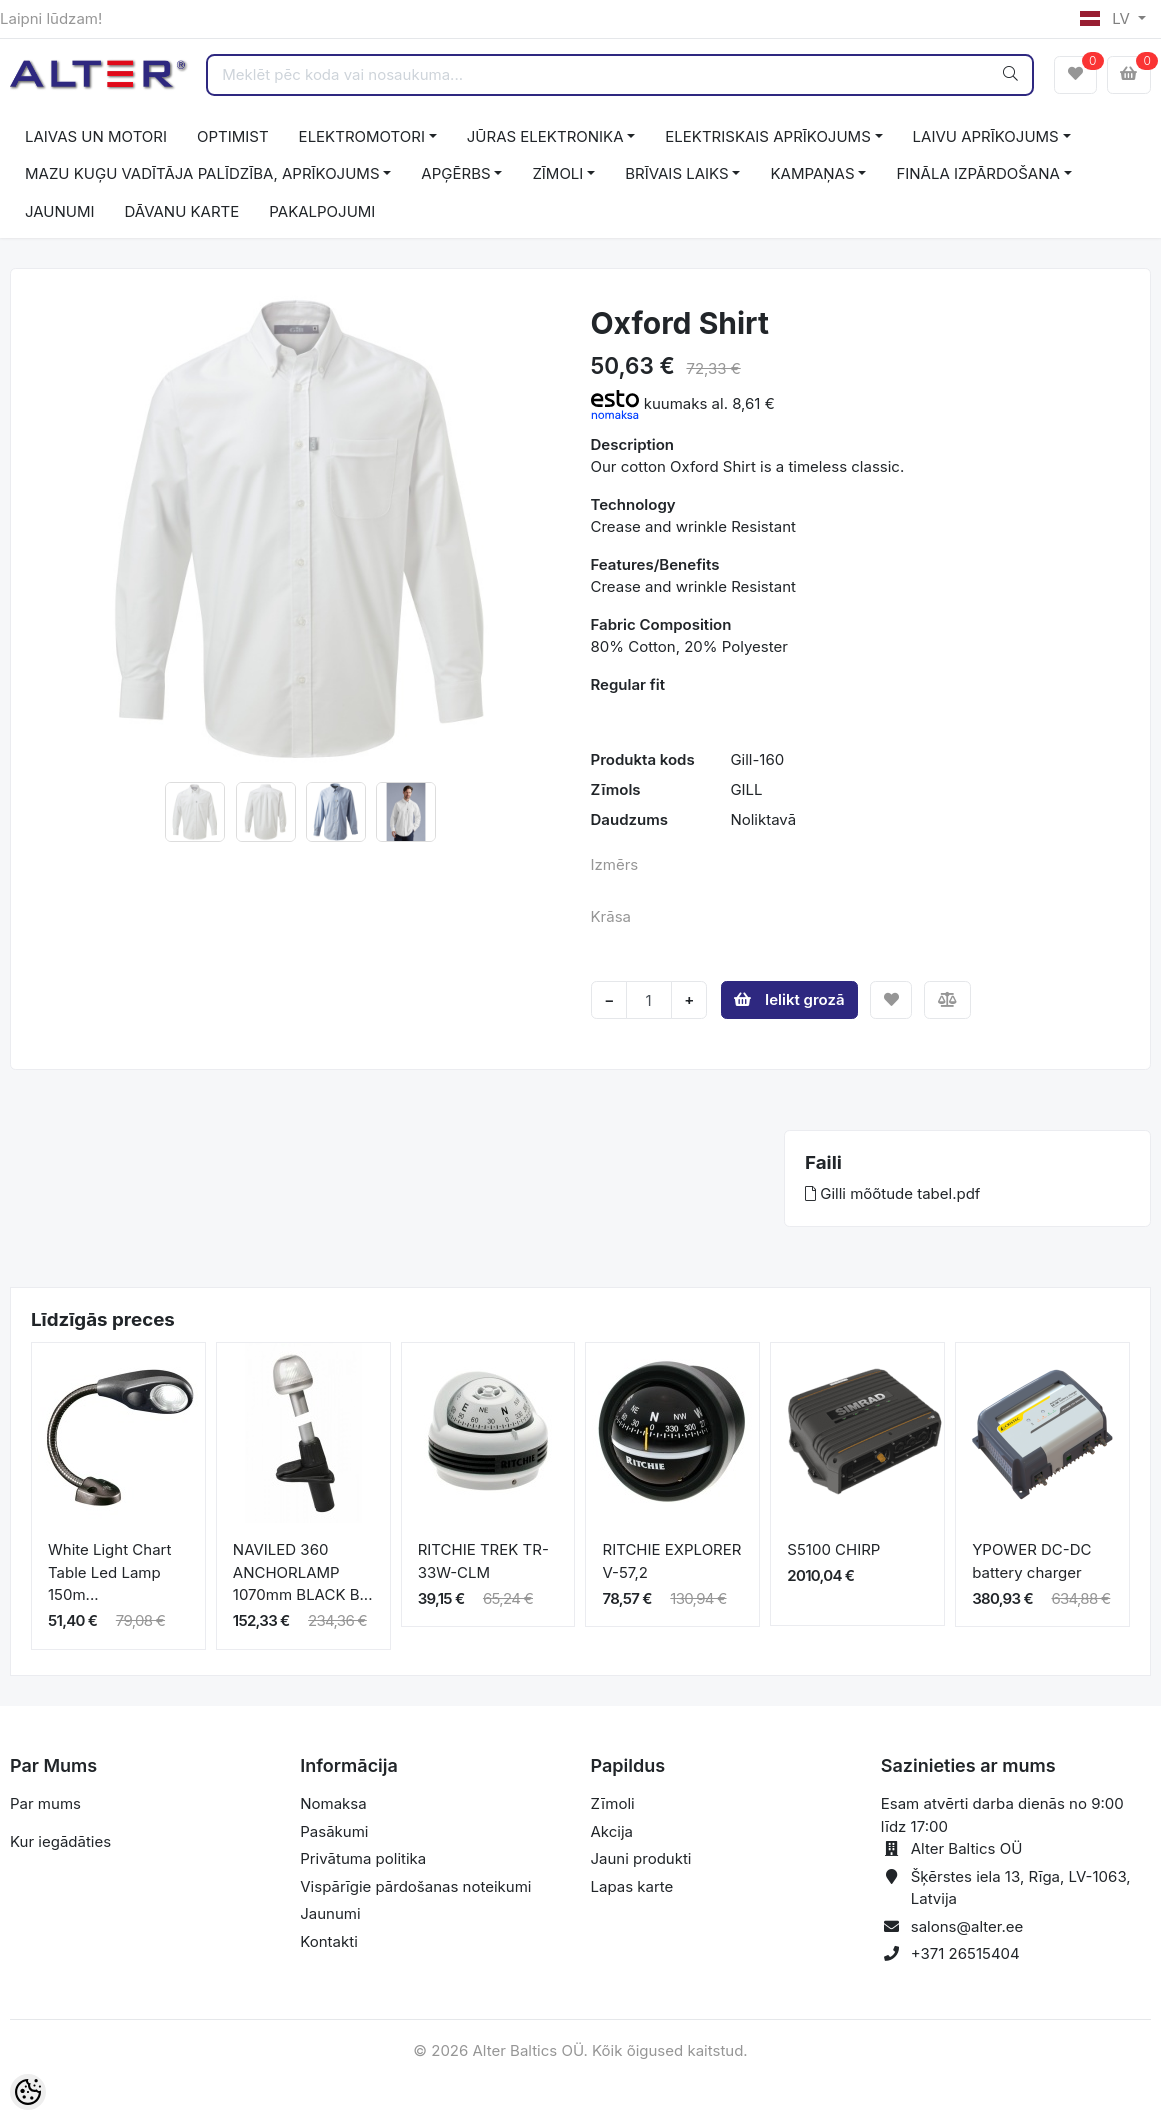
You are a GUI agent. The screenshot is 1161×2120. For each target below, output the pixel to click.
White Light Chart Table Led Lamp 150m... (109, 1572)
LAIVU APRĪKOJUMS (986, 136)
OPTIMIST (233, 136)
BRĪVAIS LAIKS (676, 173)
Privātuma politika (363, 1858)
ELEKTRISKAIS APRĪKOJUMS (767, 136)
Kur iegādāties (60, 1841)
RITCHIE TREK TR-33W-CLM (483, 1561)
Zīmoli (613, 1803)
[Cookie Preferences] (28, 2092)
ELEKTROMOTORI (362, 136)
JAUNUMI (60, 211)
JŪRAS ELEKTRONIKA (545, 136)
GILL (746, 789)
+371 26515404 (965, 1953)
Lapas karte (632, 1886)
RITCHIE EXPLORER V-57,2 (671, 1561)
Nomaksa (333, 1803)
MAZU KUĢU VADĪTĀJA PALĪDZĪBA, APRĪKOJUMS (202, 173)
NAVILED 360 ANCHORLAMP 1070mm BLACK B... (303, 1572)
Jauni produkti (641, 1858)
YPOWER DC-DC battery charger (1031, 1561)
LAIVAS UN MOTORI (96, 136)
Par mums (45, 1803)
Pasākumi (334, 1831)
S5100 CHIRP (833, 1549)
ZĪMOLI (557, 173)
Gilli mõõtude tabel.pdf (892, 1193)
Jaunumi (330, 1913)
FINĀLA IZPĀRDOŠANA (977, 173)
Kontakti (329, 1941)
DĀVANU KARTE (182, 211)
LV (1107, 18)
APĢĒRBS (455, 173)
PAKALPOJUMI (322, 211)
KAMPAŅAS (812, 173)
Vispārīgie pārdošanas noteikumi (415, 1886)
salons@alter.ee (967, 1926)
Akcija (612, 1831)
